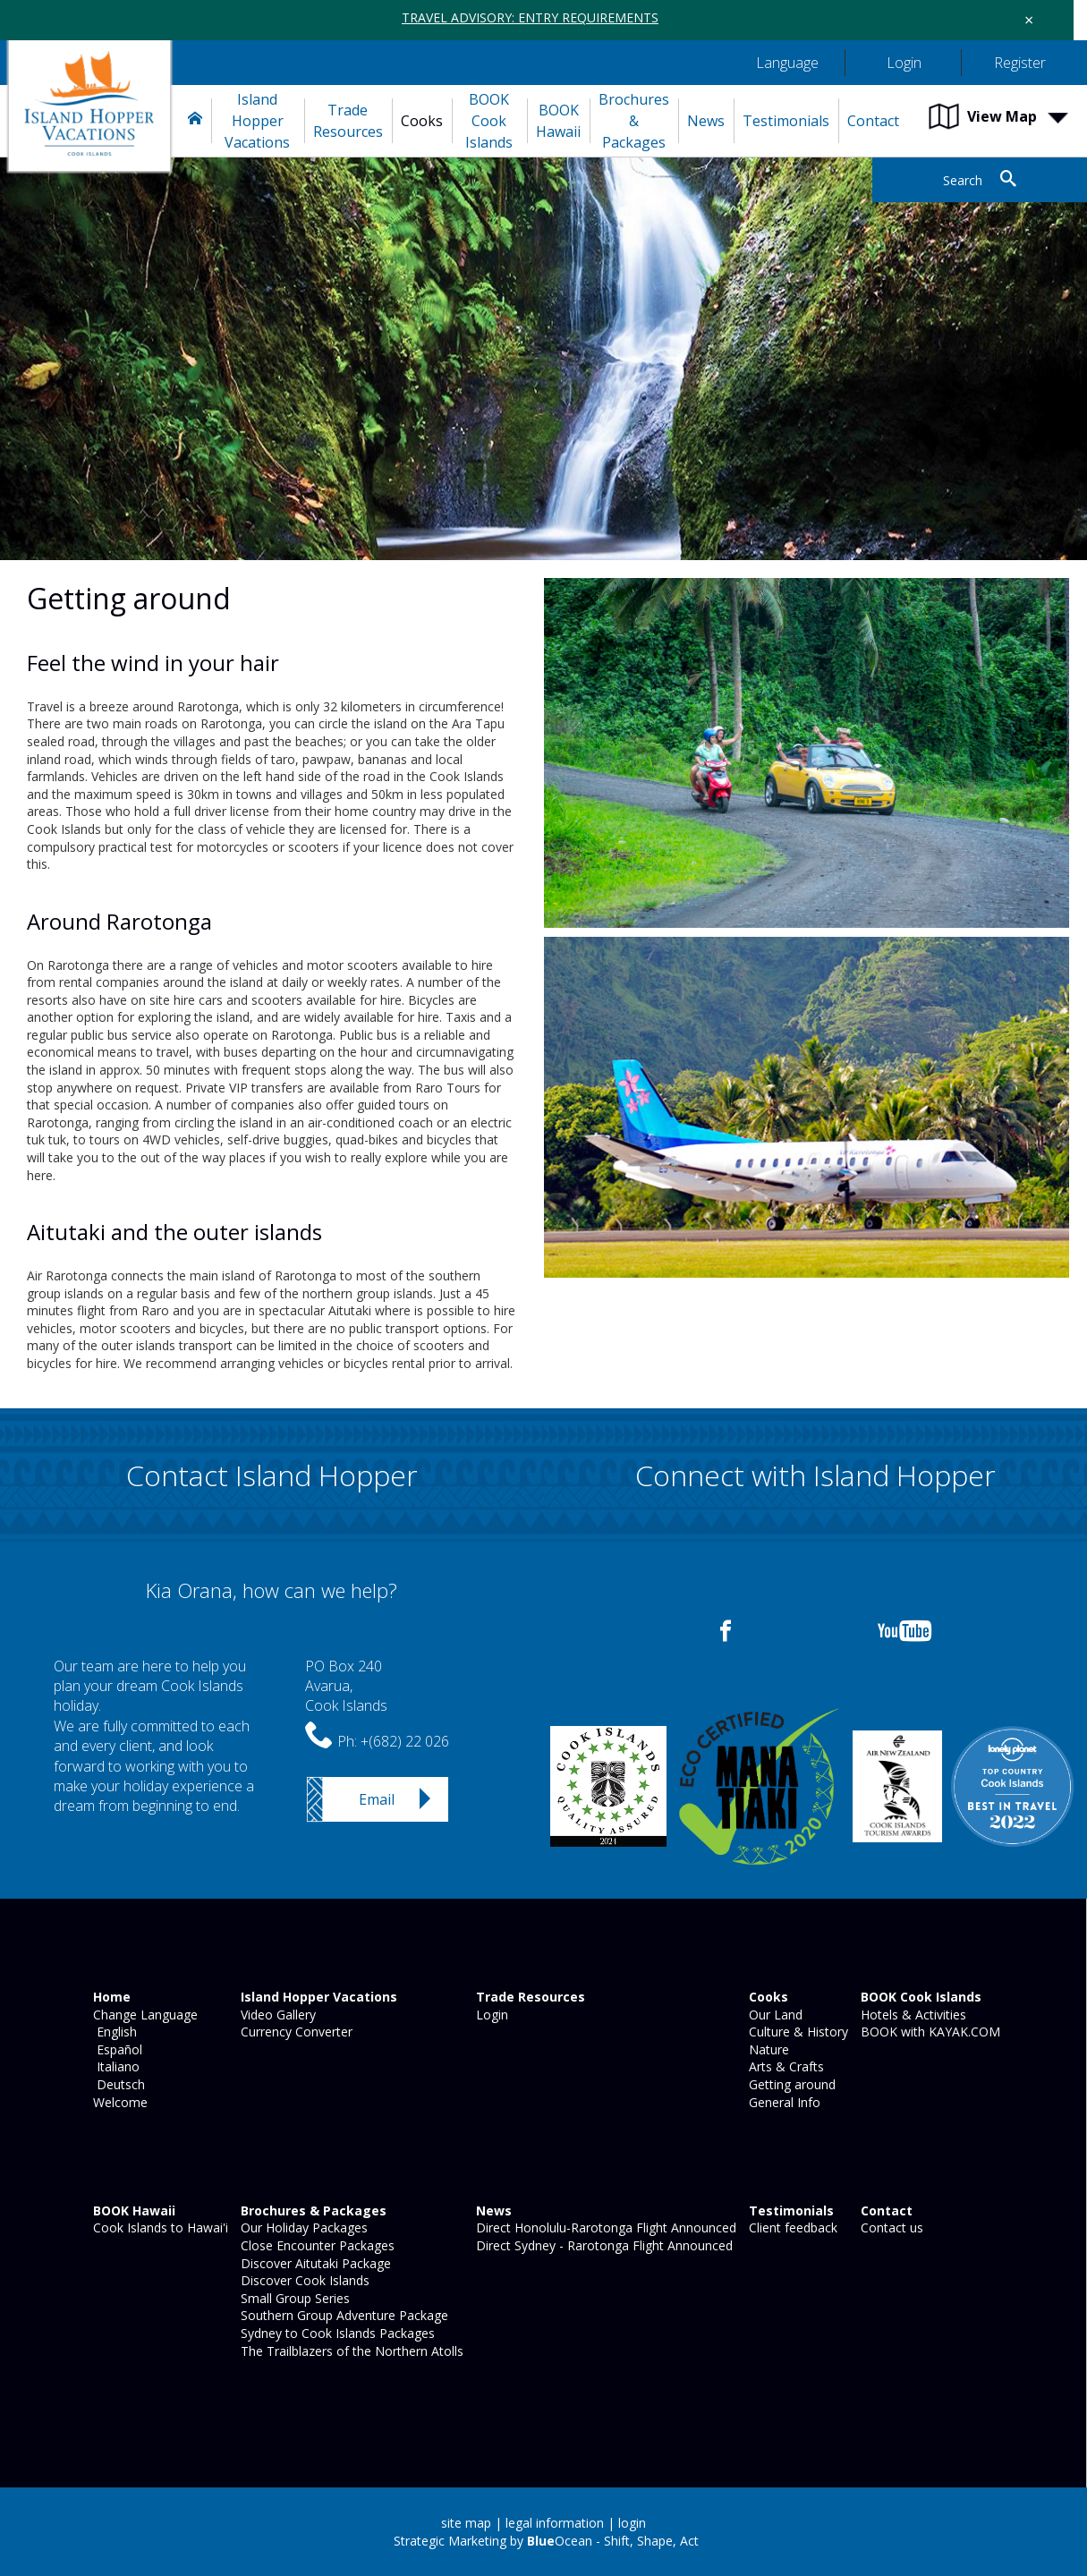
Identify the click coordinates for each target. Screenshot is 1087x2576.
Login (490, 2014)
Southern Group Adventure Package (342, 2315)
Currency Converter (294, 2031)
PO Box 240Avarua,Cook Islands (346, 1686)
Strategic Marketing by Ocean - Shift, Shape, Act (546, 2540)
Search (962, 180)
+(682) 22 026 (405, 1741)
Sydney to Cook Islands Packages (336, 2333)
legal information (554, 2522)
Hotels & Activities (911, 2014)
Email (377, 1799)
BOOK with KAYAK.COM (928, 2031)
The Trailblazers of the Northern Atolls (350, 2350)
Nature (767, 2049)
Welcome (118, 2102)
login (632, 2522)
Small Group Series (293, 2298)
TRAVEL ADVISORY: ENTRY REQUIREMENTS (530, 17)
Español (115, 2049)
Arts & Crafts (784, 2066)
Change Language (143, 2014)
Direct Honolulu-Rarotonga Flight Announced (604, 2227)
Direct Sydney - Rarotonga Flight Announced (602, 2245)
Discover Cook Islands (303, 2280)
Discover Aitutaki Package (314, 2263)
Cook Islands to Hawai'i (158, 2227)
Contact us (890, 2227)
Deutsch (117, 2084)
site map (466, 2522)
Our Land (774, 2014)
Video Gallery (276, 2014)
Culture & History (796, 2031)
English (113, 2031)
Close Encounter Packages (316, 2245)
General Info (782, 2102)
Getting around (790, 2084)
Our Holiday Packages (302, 2227)
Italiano (114, 2066)
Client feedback (791, 2227)
